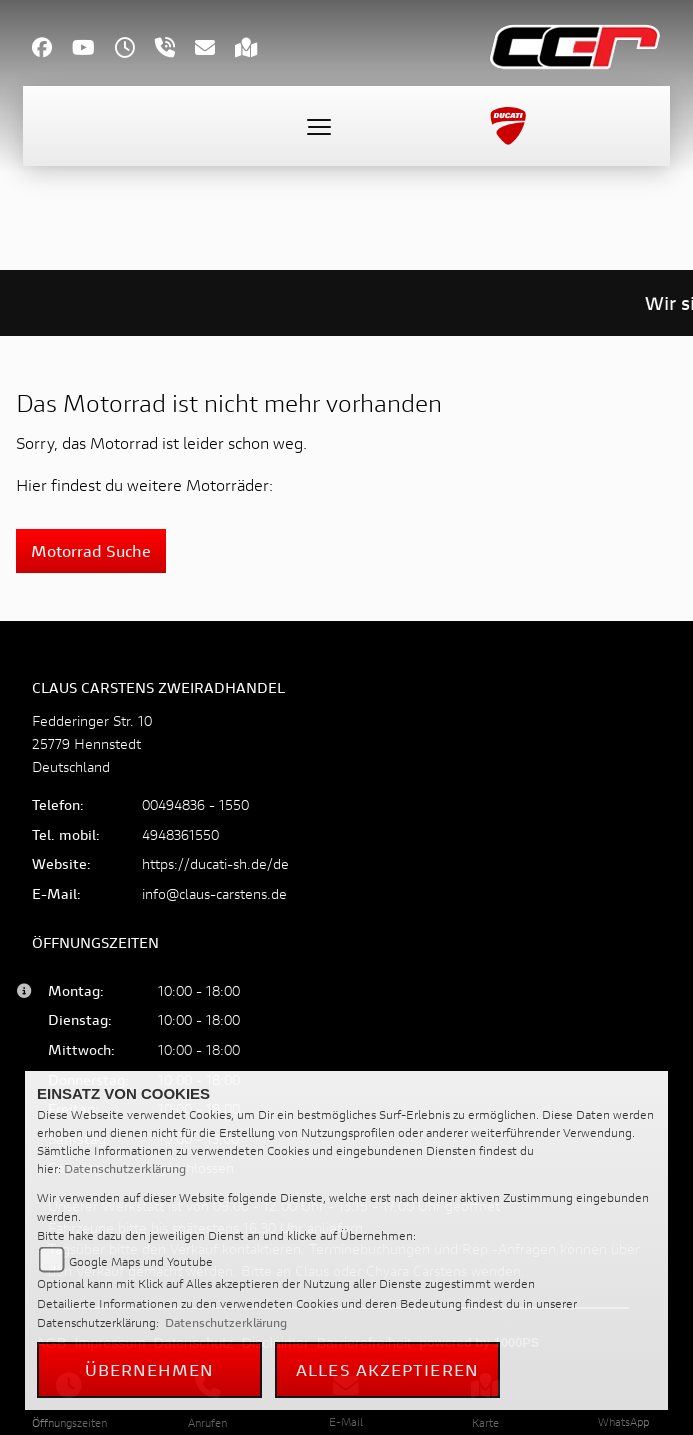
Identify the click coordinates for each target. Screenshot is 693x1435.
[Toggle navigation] (319, 126)
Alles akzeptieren (387, 1369)
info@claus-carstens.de (214, 893)
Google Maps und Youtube (141, 1261)
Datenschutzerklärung (125, 1168)
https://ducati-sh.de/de (215, 863)
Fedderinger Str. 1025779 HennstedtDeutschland (92, 743)
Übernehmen (150, 1369)
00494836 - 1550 (195, 804)
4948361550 (180, 834)
